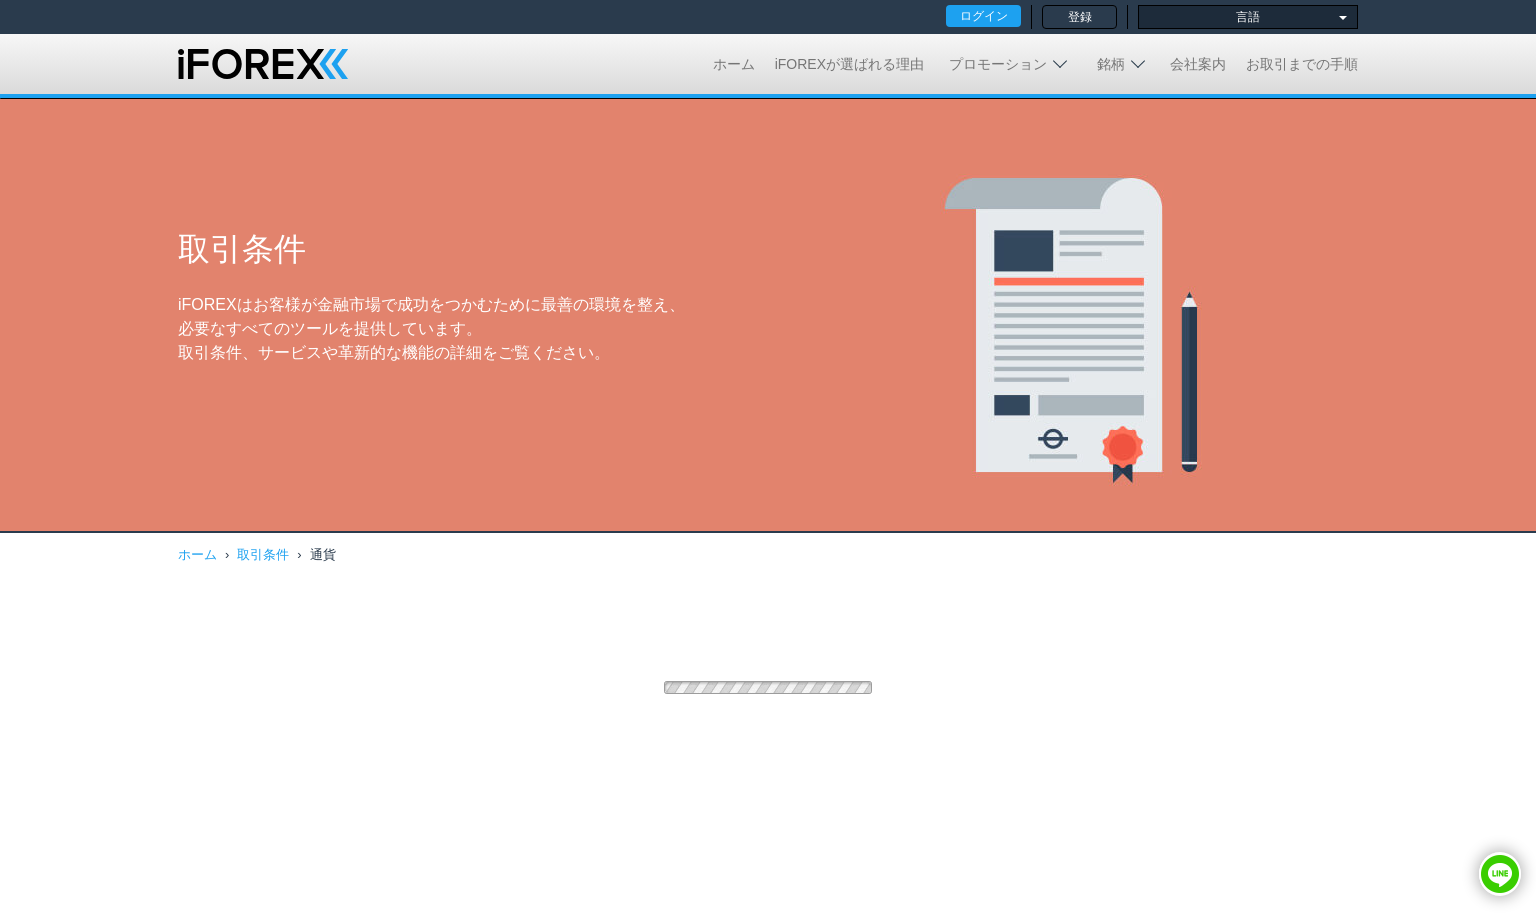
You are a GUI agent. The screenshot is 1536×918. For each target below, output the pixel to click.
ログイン (984, 16)
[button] (1500, 874)
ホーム (734, 64)
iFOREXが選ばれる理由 (849, 64)
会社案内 (1198, 64)
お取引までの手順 (1302, 64)
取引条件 (263, 554)
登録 (1080, 17)
